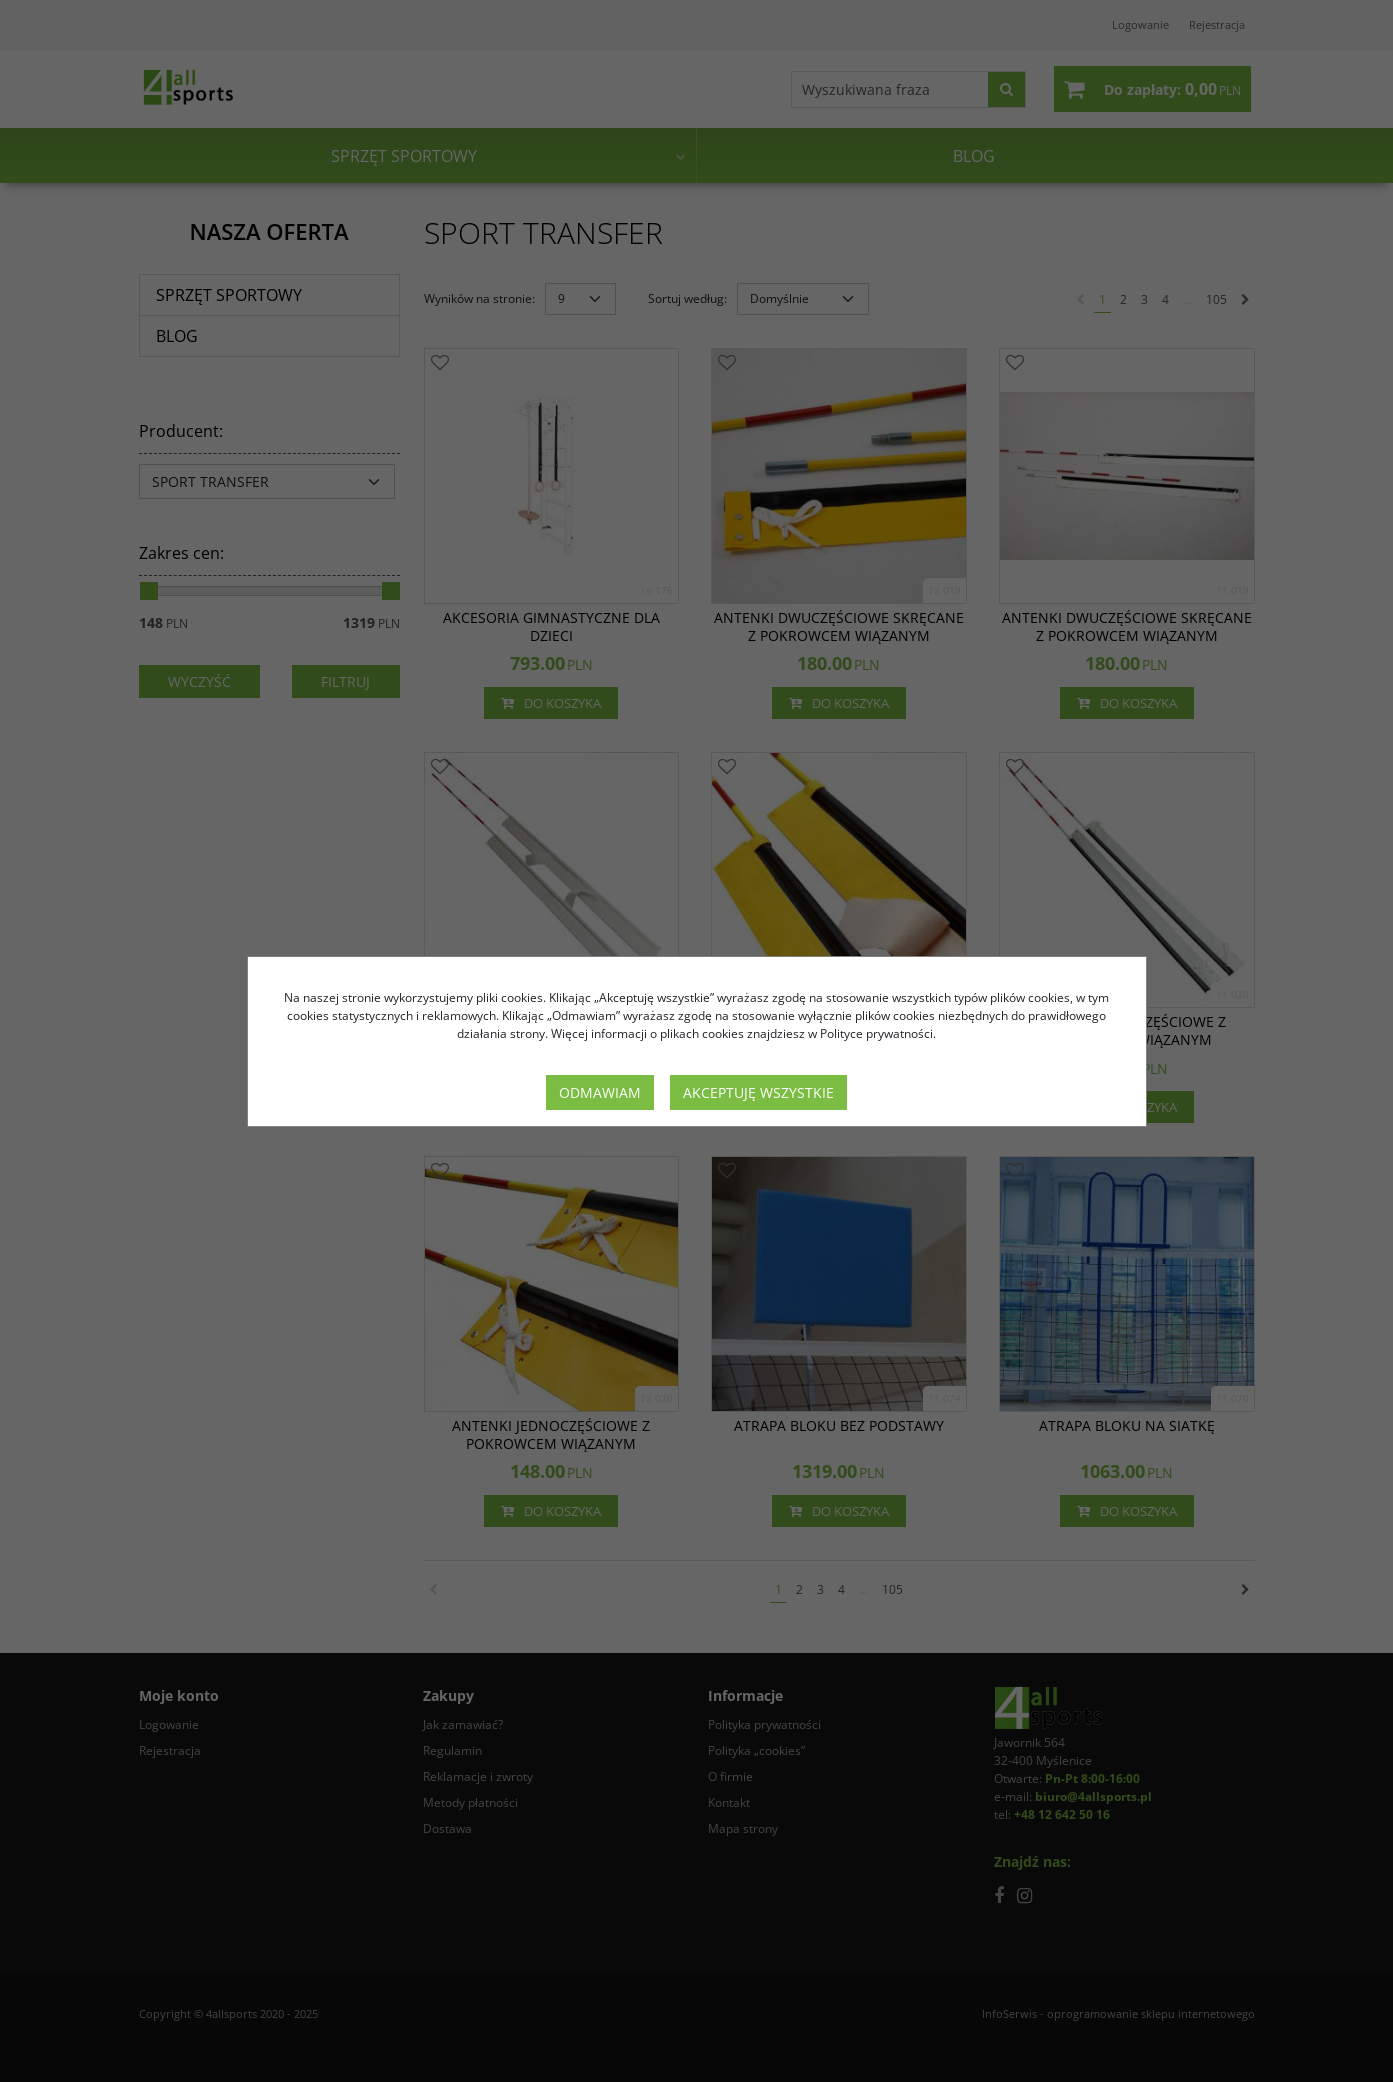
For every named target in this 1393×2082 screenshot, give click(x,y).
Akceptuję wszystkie (758, 1092)
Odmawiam (600, 1092)
